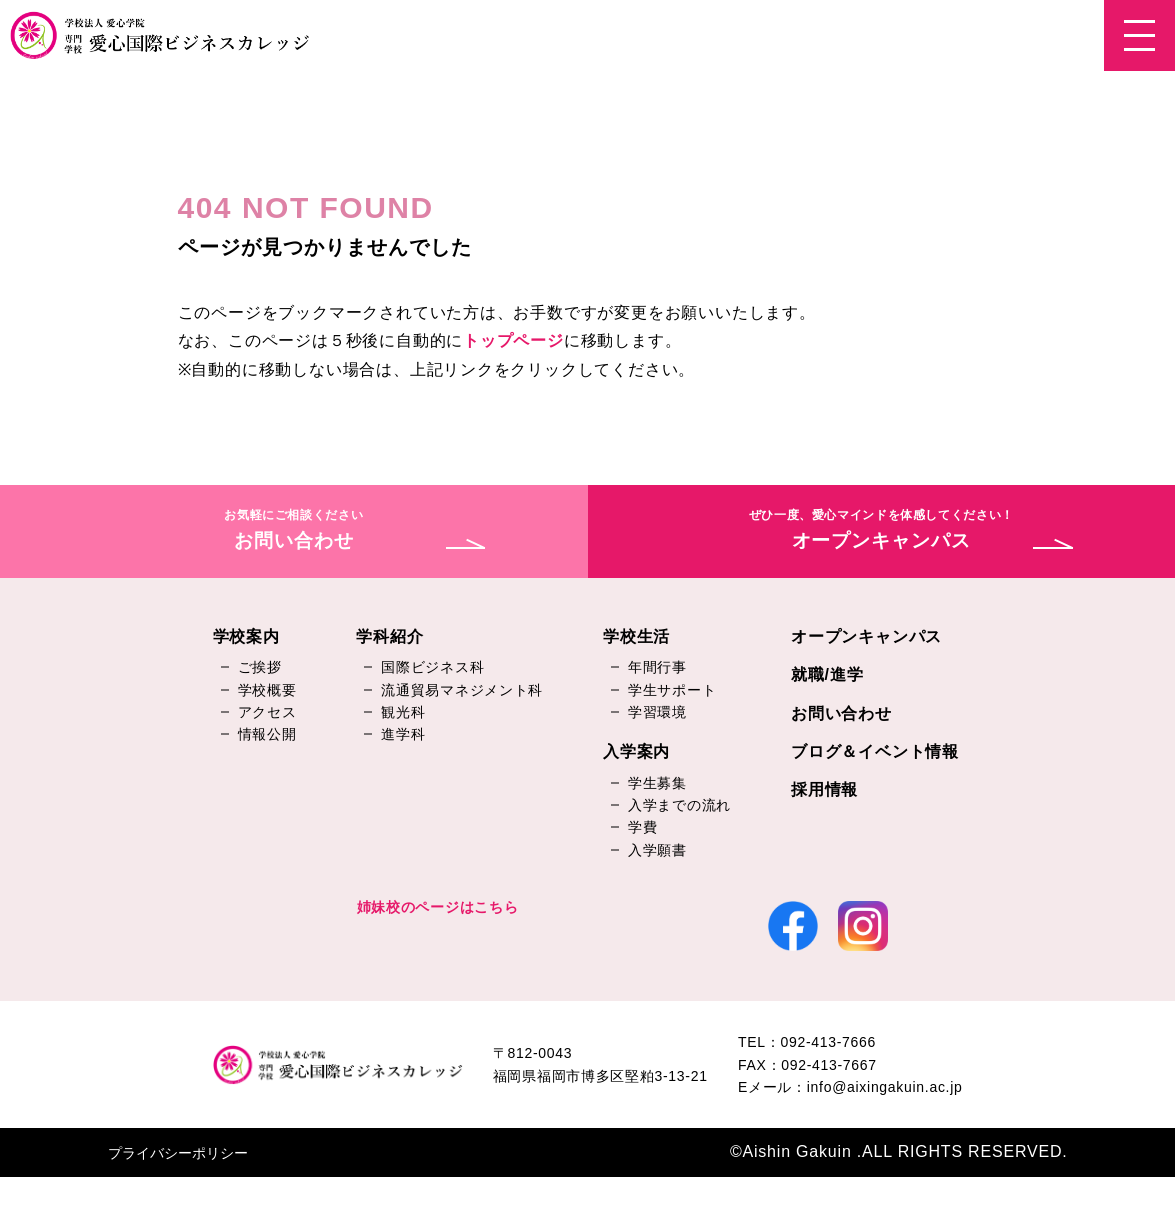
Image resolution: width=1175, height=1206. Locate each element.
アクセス (267, 713)
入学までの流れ (679, 806)
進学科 (403, 736)
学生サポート (672, 691)
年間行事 (657, 668)
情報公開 (267, 736)
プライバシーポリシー (178, 1182)
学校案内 (246, 637)
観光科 (403, 713)
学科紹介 (389, 637)
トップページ (513, 340)
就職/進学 (827, 675)
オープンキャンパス (866, 637)
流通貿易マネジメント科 (462, 691)
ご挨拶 (260, 668)
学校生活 (636, 637)
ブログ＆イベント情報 (875, 752)
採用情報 (824, 791)
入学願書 (657, 851)
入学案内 (636, 753)
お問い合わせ (841, 714)
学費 (642, 829)
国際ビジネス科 (432, 668)
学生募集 (657, 784)
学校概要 (267, 691)
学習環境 (657, 713)
